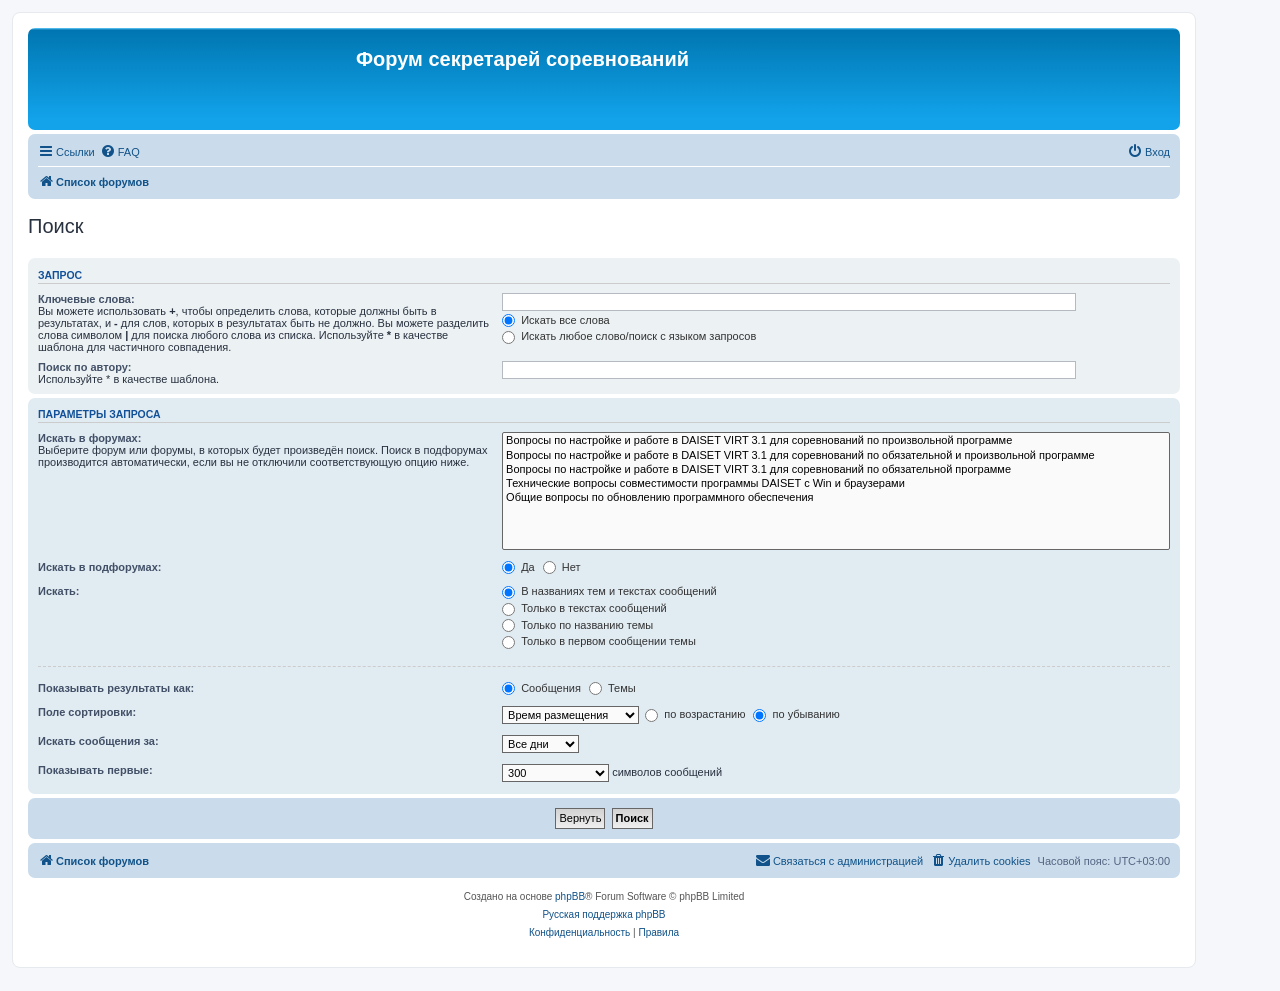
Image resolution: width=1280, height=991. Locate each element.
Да (518, 567)
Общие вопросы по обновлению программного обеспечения (836, 498)
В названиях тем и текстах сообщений (609, 591)
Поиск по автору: (84, 367)
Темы (612, 688)
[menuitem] (120, 152)
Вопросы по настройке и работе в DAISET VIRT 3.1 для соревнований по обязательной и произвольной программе (836, 456)
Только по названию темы (577, 625)
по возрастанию (695, 714)
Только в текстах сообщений (584, 608)
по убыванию (796, 714)
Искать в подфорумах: (100, 567)
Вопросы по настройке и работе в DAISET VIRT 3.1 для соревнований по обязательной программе (836, 470)
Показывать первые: (95, 770)
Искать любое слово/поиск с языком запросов (629, 336)
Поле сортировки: (87, 712)
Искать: (58, 591)
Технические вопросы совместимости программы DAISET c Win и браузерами (836, 484)
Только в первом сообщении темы (599, 641)
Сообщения (541, 688)
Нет (562, 567)
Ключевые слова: (86, 299)
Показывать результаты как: (116, 688)
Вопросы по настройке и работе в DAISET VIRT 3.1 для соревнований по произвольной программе (836, 441)
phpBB (570, 896)
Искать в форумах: (89, 438)
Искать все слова (556, 320)
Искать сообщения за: (98, 741)
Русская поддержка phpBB (603, 914)
